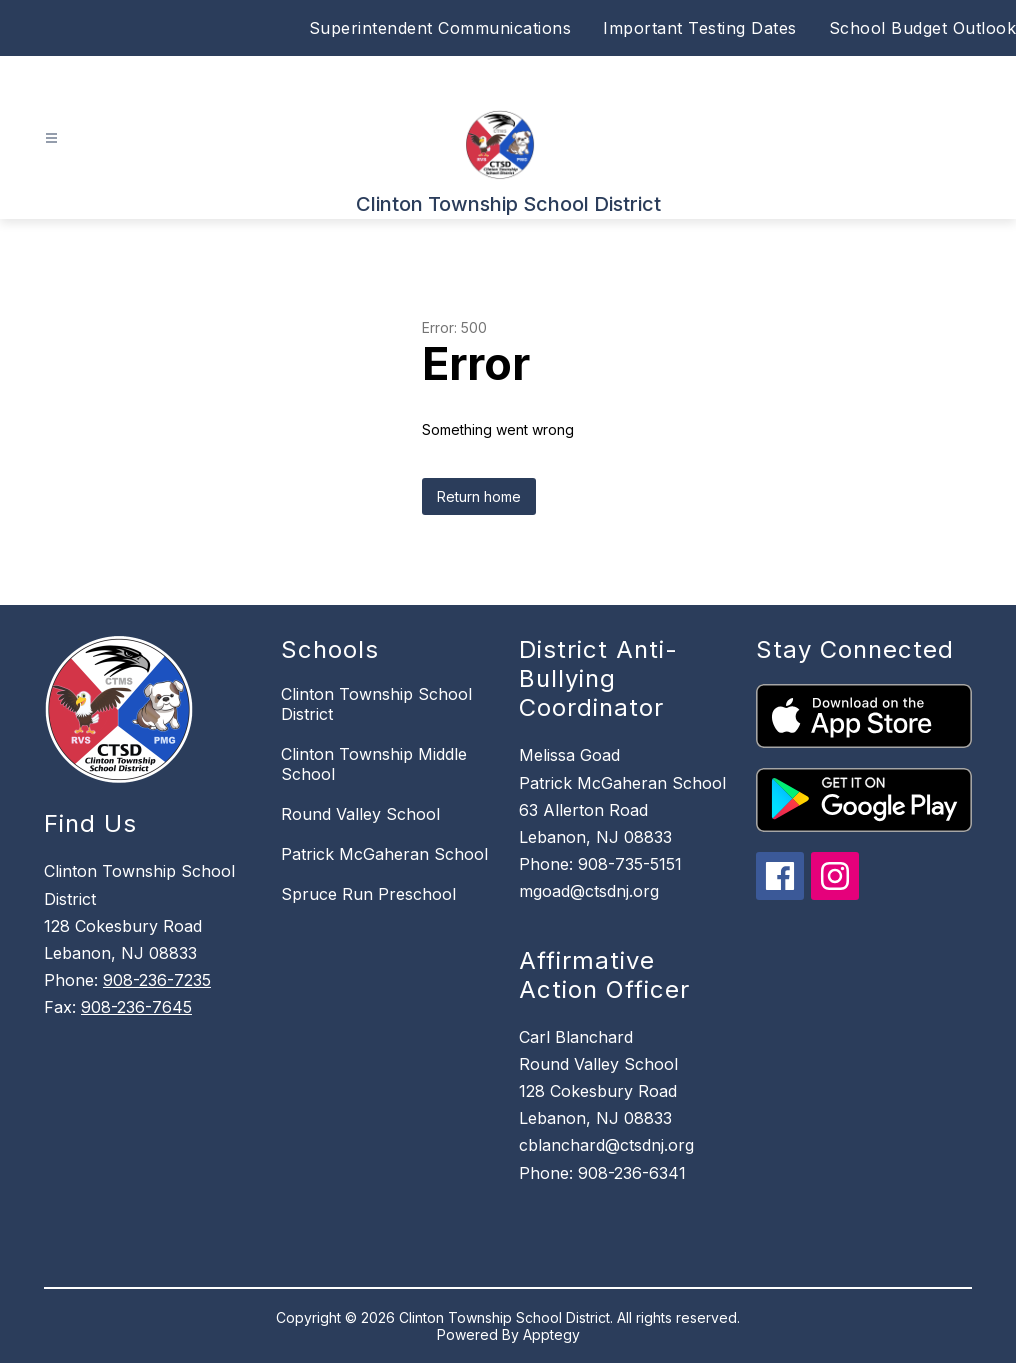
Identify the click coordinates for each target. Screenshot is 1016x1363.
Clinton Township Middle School (374, 764)
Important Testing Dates (700, 28)
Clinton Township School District (376, 704)
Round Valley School (360, 814)
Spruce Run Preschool (368, 894)
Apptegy (551, 1334)
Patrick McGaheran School (384, 854)
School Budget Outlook (923, 28)
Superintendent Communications (440, 28)
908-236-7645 (136, 1007)
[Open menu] (51, 138)
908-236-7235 (157, 980)
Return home (479, 496)
